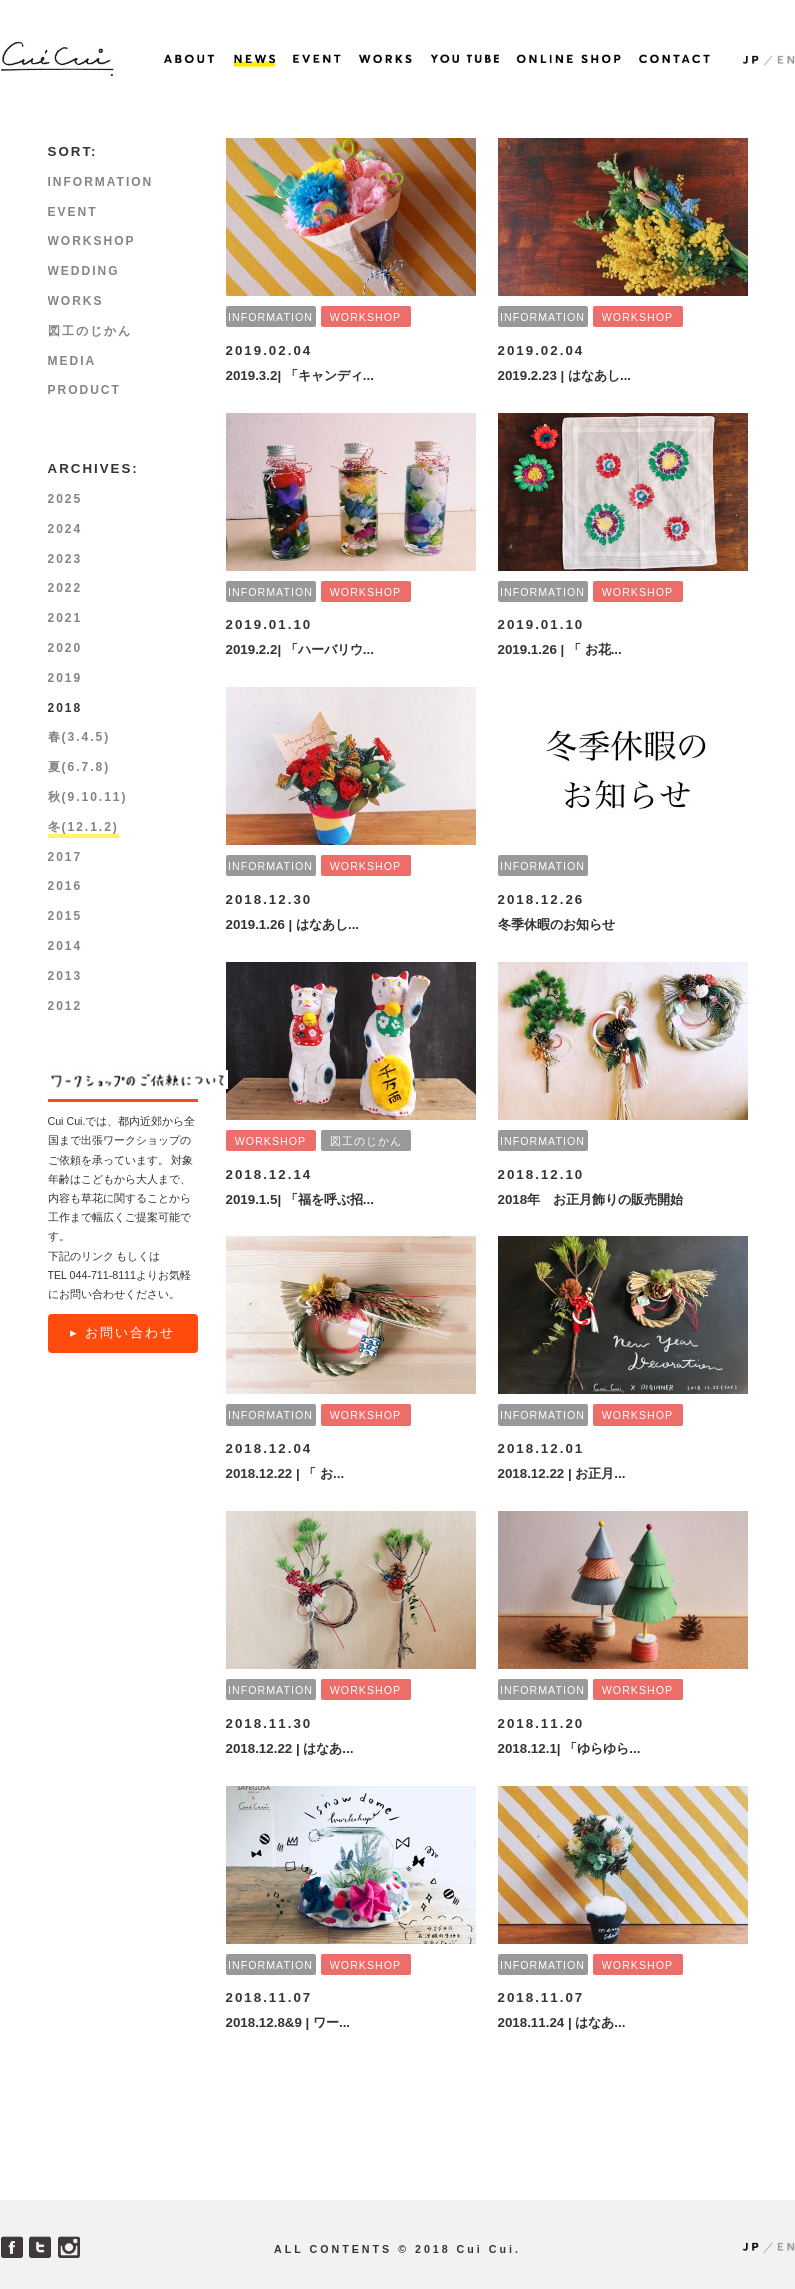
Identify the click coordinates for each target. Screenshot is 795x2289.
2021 (65, 618)
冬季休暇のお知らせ (556, 924)
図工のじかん (366, 1141)
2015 (65, 916)
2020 (65, 648)
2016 (65, 886)
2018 (65, 708)
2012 (65, 1006)
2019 (65, 678)
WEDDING (84, 271)
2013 (65, 976)
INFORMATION (270, 317)
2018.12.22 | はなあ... (290, 1748)
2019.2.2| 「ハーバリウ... (300, 649)
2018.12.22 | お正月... (562, 1473)
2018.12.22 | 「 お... (285, 1473)
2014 (65, 946)
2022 (65, 588)
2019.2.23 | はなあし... (565, 375)
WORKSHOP (365, 317)
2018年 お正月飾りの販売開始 (591, 1199)
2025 (65, 499)
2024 (65, 529)
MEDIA (72, 361)
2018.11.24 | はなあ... (562, 2022)
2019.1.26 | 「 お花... (560, 649)
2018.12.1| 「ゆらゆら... (569, 1748)
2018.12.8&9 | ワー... (288, 2022)
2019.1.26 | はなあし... (293, 924)
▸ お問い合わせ (122, 1332)
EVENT (73, 212)
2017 (65, 857)
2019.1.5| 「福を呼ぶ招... (300, 1199)
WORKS (76, 301)
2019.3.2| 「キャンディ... (300, 375)
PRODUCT (84, 390)
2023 (65, 559)
